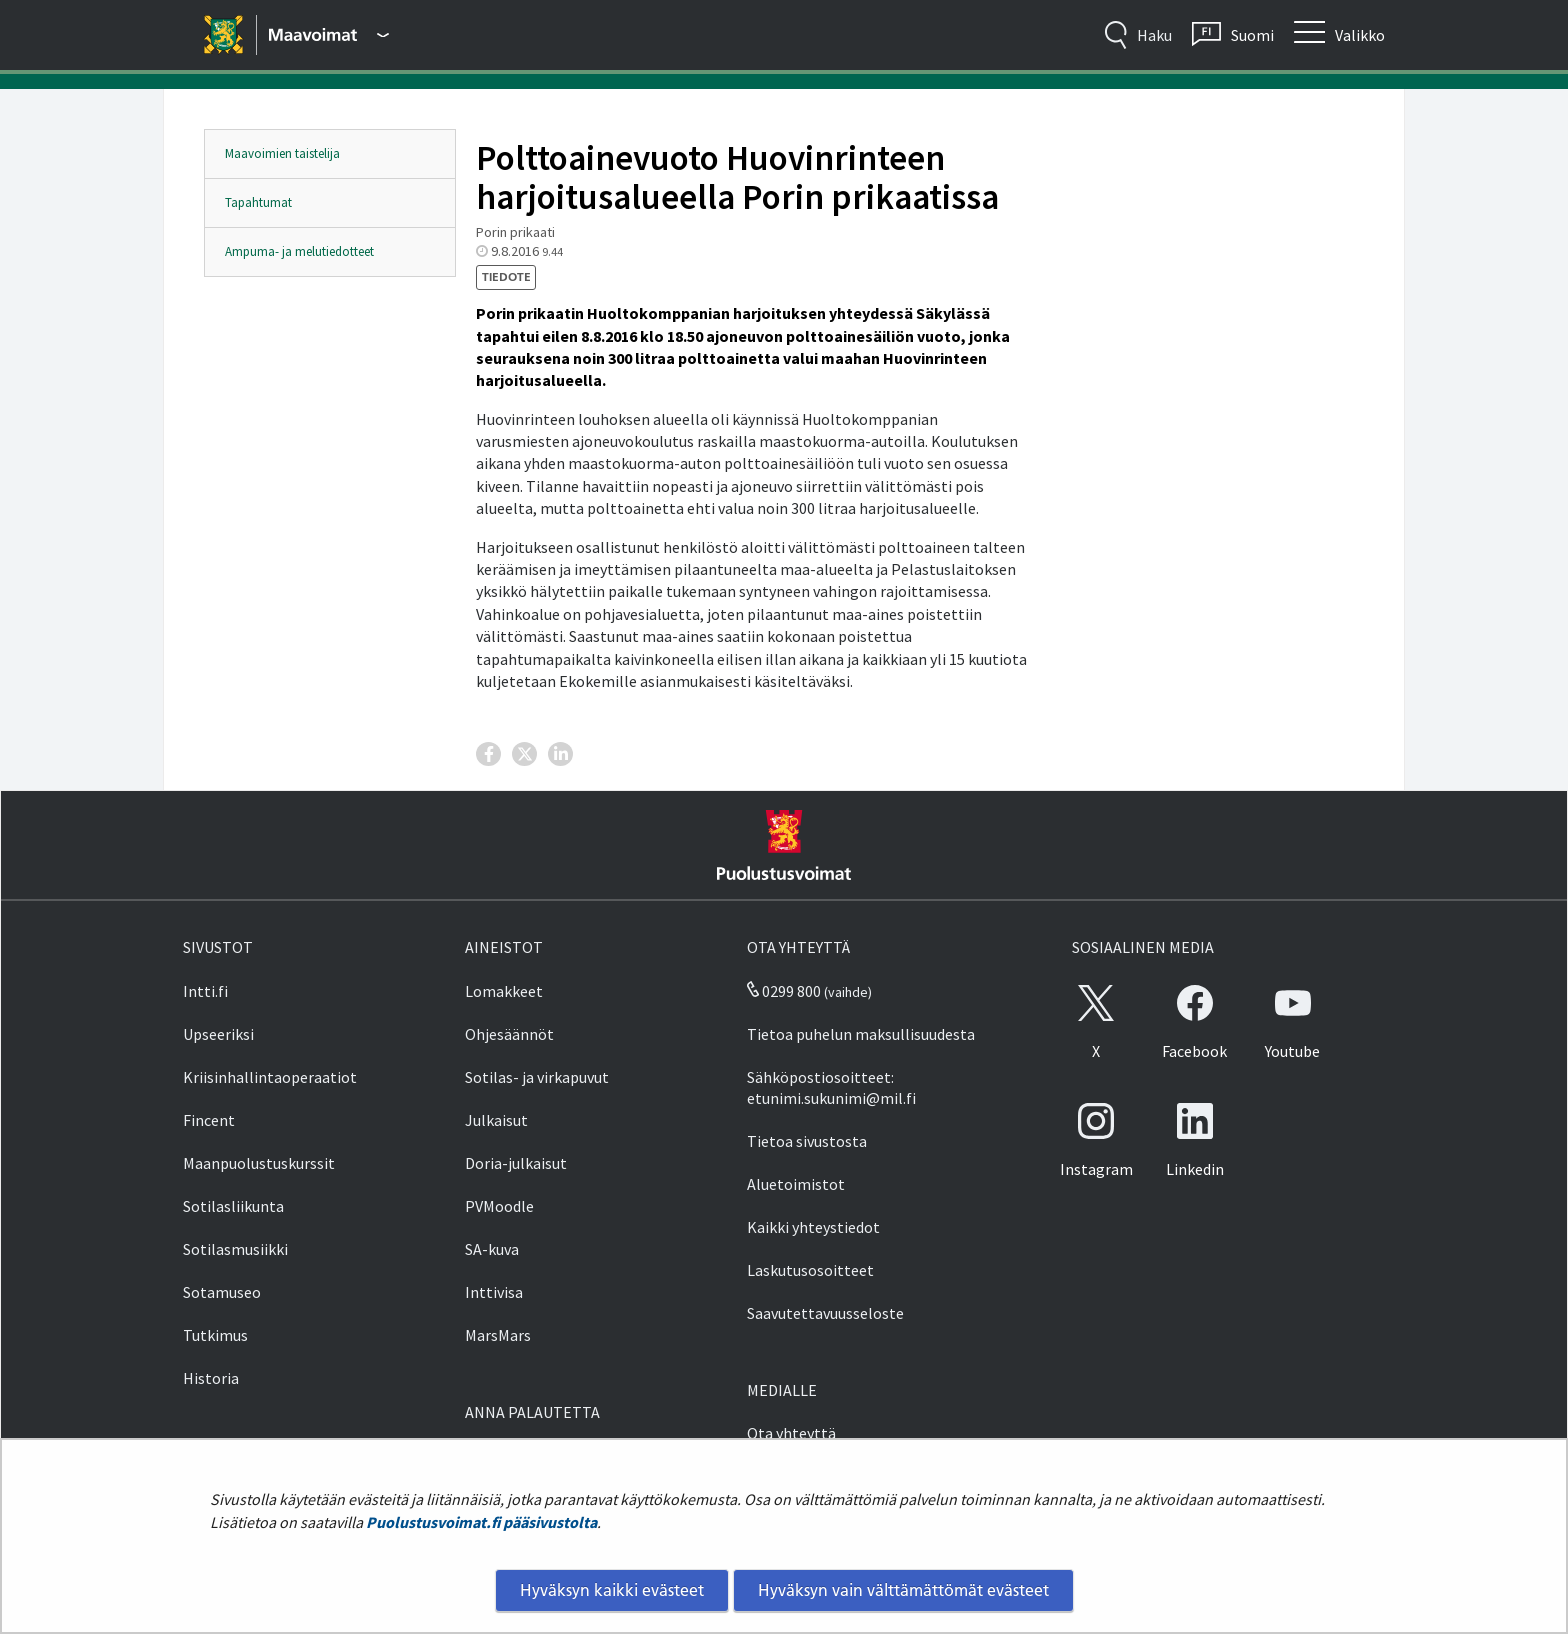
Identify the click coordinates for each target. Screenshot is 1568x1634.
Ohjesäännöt (509, 1034)
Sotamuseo (222, 1292)
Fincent (209, 1120)
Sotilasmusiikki (235, 1249)
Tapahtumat (258, 202)
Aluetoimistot (796, 1184)
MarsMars (498, 1335)
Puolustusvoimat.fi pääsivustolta (481, 1522)
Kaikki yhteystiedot (813, 1227)
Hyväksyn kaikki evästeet (612, 1590)
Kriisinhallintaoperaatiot (270, 1077)
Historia (211, 1378)
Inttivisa (494, 1292)
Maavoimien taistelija (282, 153)
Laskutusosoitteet (810, 1270)
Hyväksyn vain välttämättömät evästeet (903, 1590)
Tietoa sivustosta (807, 1141)
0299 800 (784, 991)
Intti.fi (205, 991)
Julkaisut (496, 1120)
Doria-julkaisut (516, 1163)
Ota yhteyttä (791, 1433)
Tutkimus (215, 1335)
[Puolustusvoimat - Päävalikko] (329, 35)
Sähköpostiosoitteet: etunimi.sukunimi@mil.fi (831, 1087)
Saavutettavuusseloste (825, 1313)
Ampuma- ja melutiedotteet (299, 251)
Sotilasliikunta (233, 1206)
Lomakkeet (504, 991)
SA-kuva (492, 1249)
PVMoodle (499, 1206)
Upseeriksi (218, 1034)
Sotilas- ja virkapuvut (537, 1077)
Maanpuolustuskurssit (259, 1163)
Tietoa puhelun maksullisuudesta (861, 1034)
